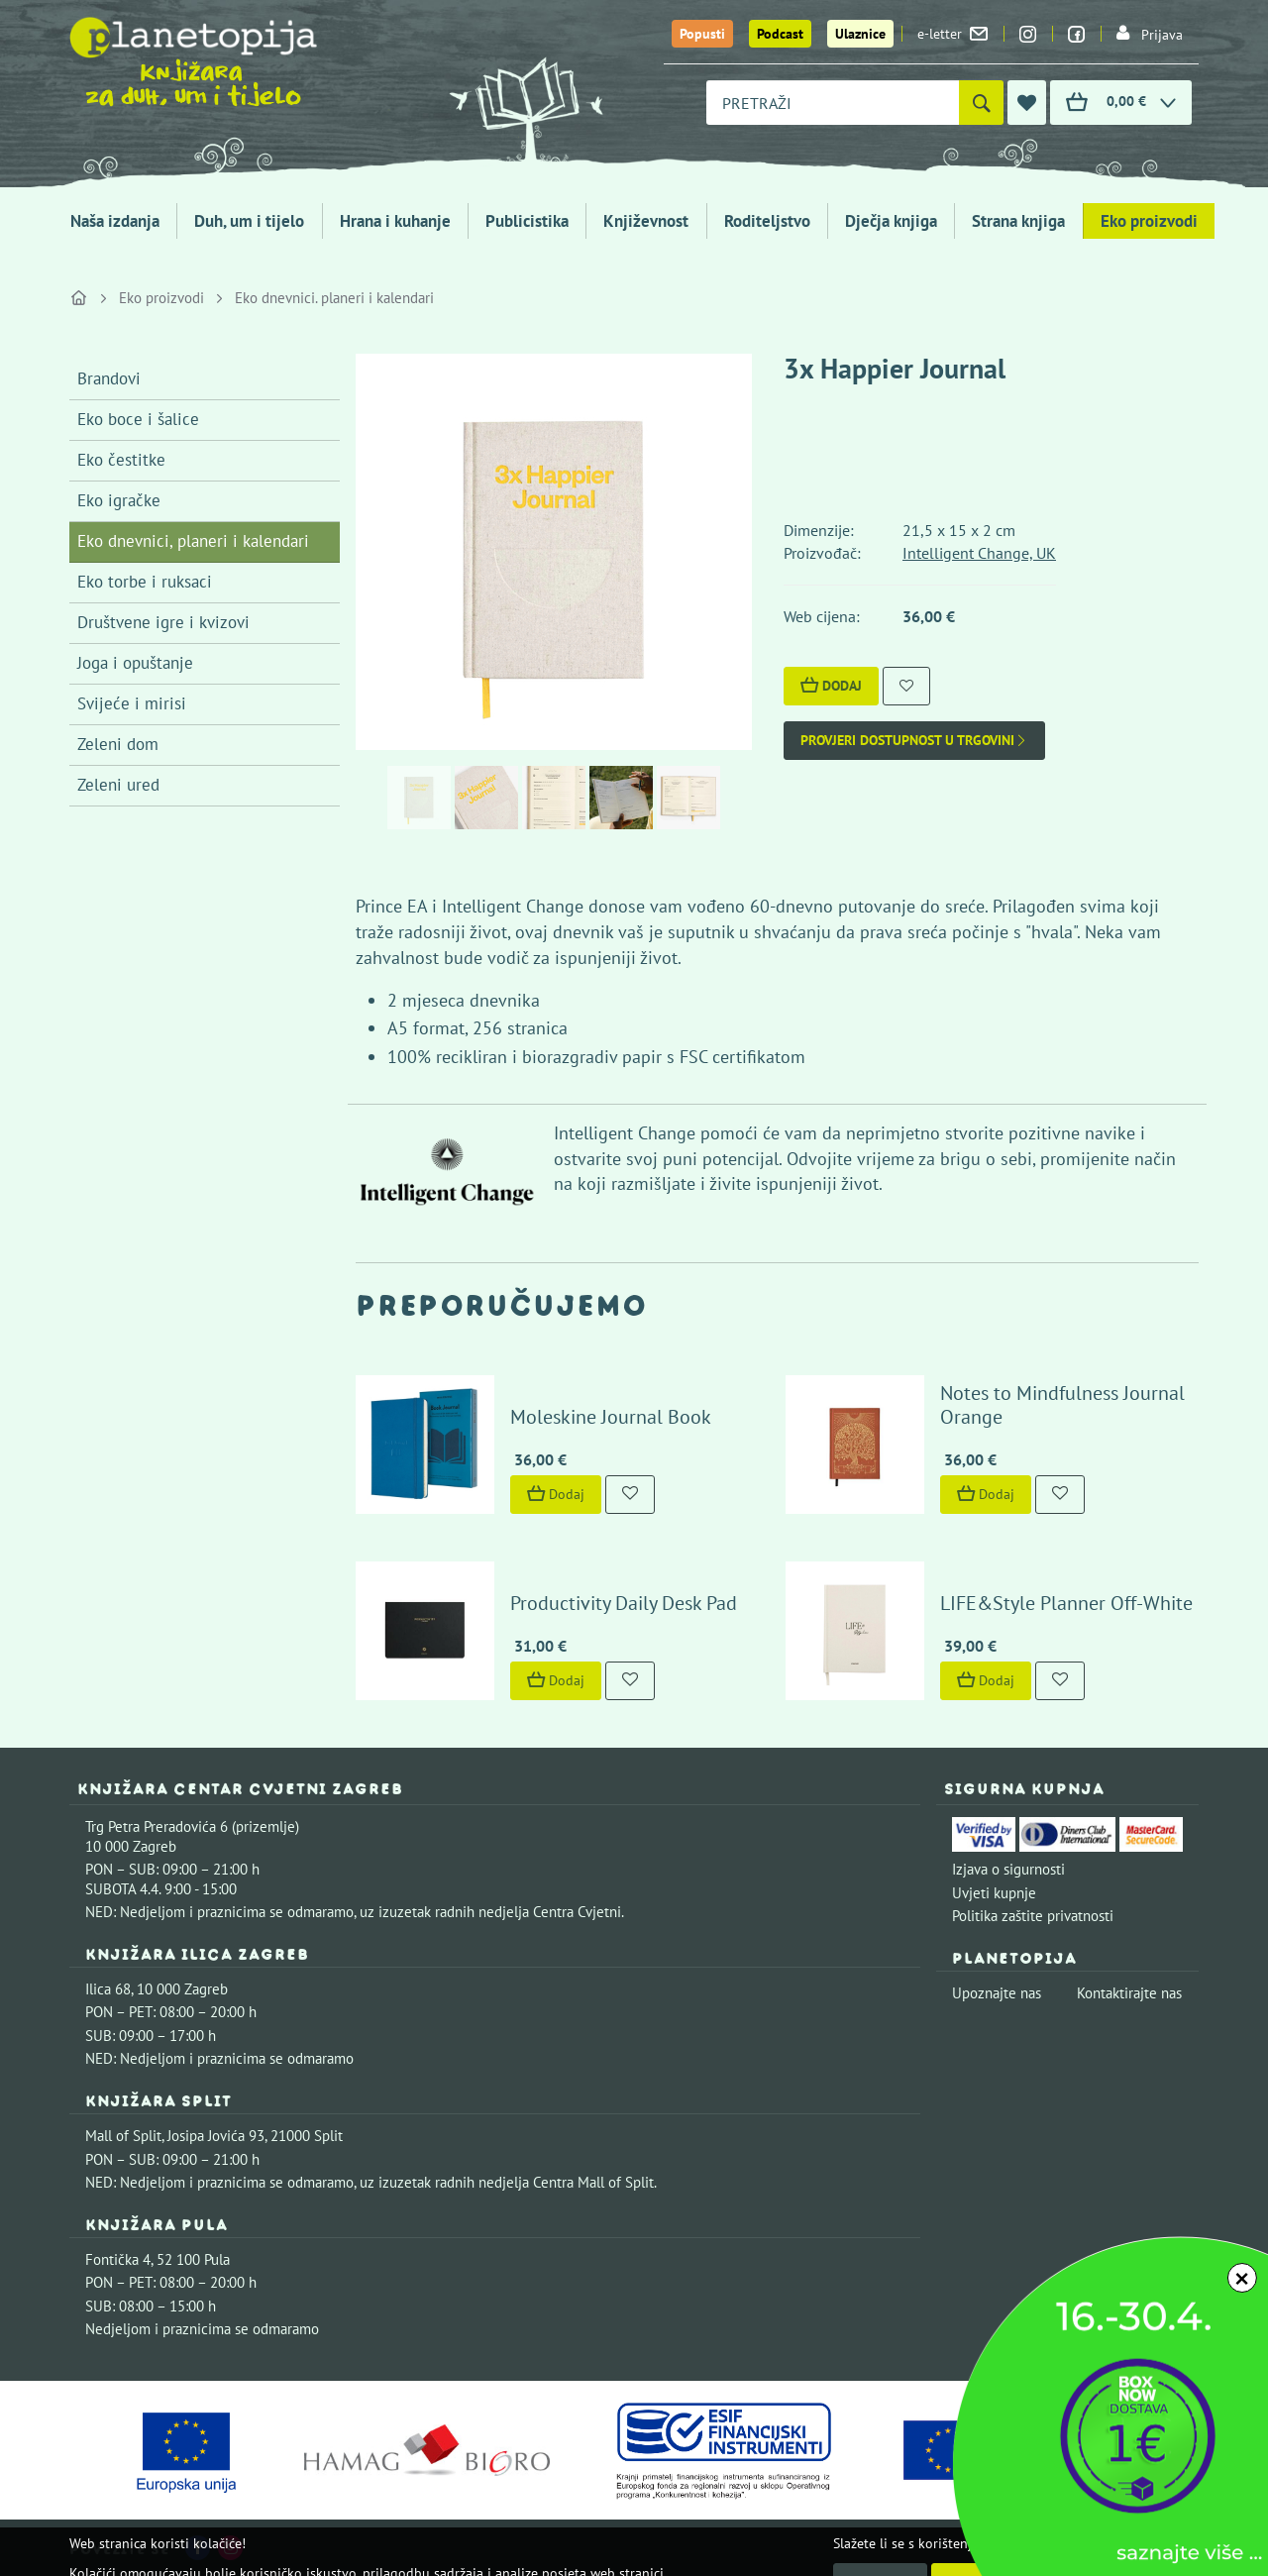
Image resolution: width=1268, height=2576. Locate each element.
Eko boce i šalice (138, 419)
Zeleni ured (118, 785)
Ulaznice (860, 34)
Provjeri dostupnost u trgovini (914, 740)
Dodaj (831, 686)
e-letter (952, 34)
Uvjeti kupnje (994, 1892)
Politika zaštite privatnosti (1032, 1915)
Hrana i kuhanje (395, 221)
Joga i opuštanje (135, 663)
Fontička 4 (118, 2259)
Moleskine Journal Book (610, 1417)
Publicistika (527, 221)
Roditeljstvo (767, 221)
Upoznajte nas (996, 1993)
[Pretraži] (981, 102)
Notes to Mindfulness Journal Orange (1062, 1405)
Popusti (702, 34)
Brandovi (109, 378)
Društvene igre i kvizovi (163, 622)
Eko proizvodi (1149, 221)
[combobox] (832, 102)
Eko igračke (118, 500)
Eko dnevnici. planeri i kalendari (334, 297)
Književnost (645, 221)
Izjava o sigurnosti (1008, 1869)
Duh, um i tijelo (249, 221)
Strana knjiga (1018, 221)
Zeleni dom (117, 744)
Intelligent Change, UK (979, 553)
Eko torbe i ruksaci (144, 581)
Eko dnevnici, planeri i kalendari (193, 541)
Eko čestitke (121, 460)
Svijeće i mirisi (131, 703)
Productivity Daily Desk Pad (623, 1603)
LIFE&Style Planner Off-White (1066, 1603)
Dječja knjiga (891, 221)
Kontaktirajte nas (1129, 1993)
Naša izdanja (114, 221)
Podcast (780, 34)
